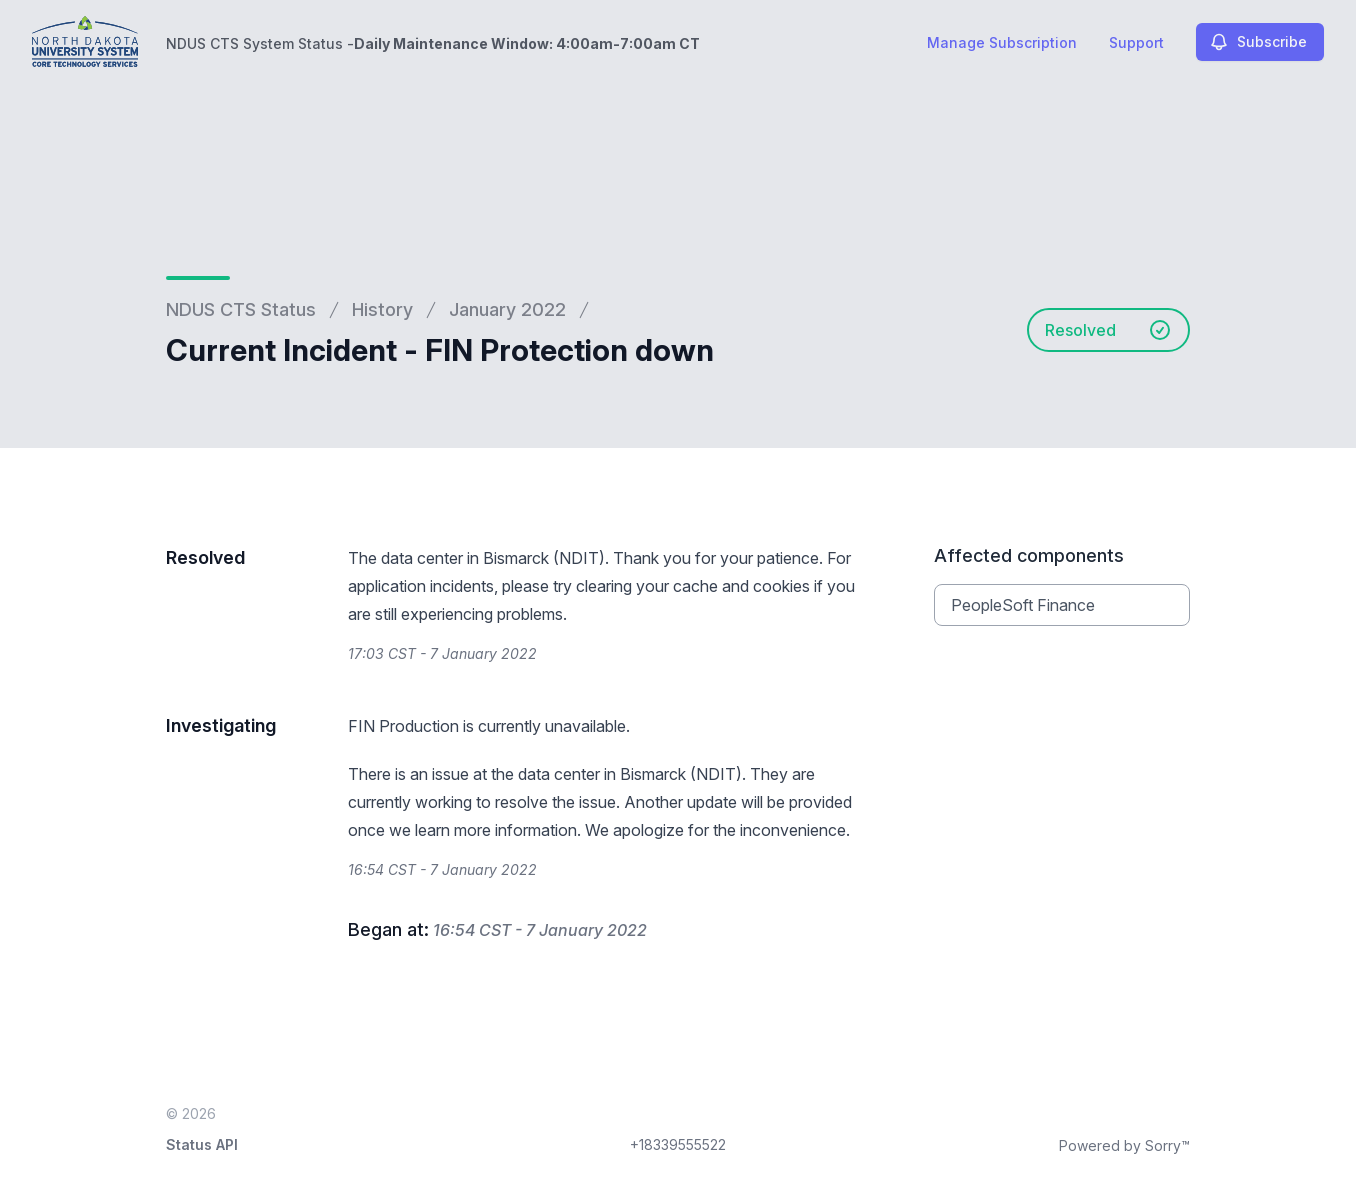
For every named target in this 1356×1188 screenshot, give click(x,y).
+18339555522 (678, 1144)
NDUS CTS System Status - (433, 44)
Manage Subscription (1002, 42)
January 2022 (507, 309)
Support (1136, 42)
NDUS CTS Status (241, 309)
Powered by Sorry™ (1124, 1145)
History (382, 309)
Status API (202, 1144)
